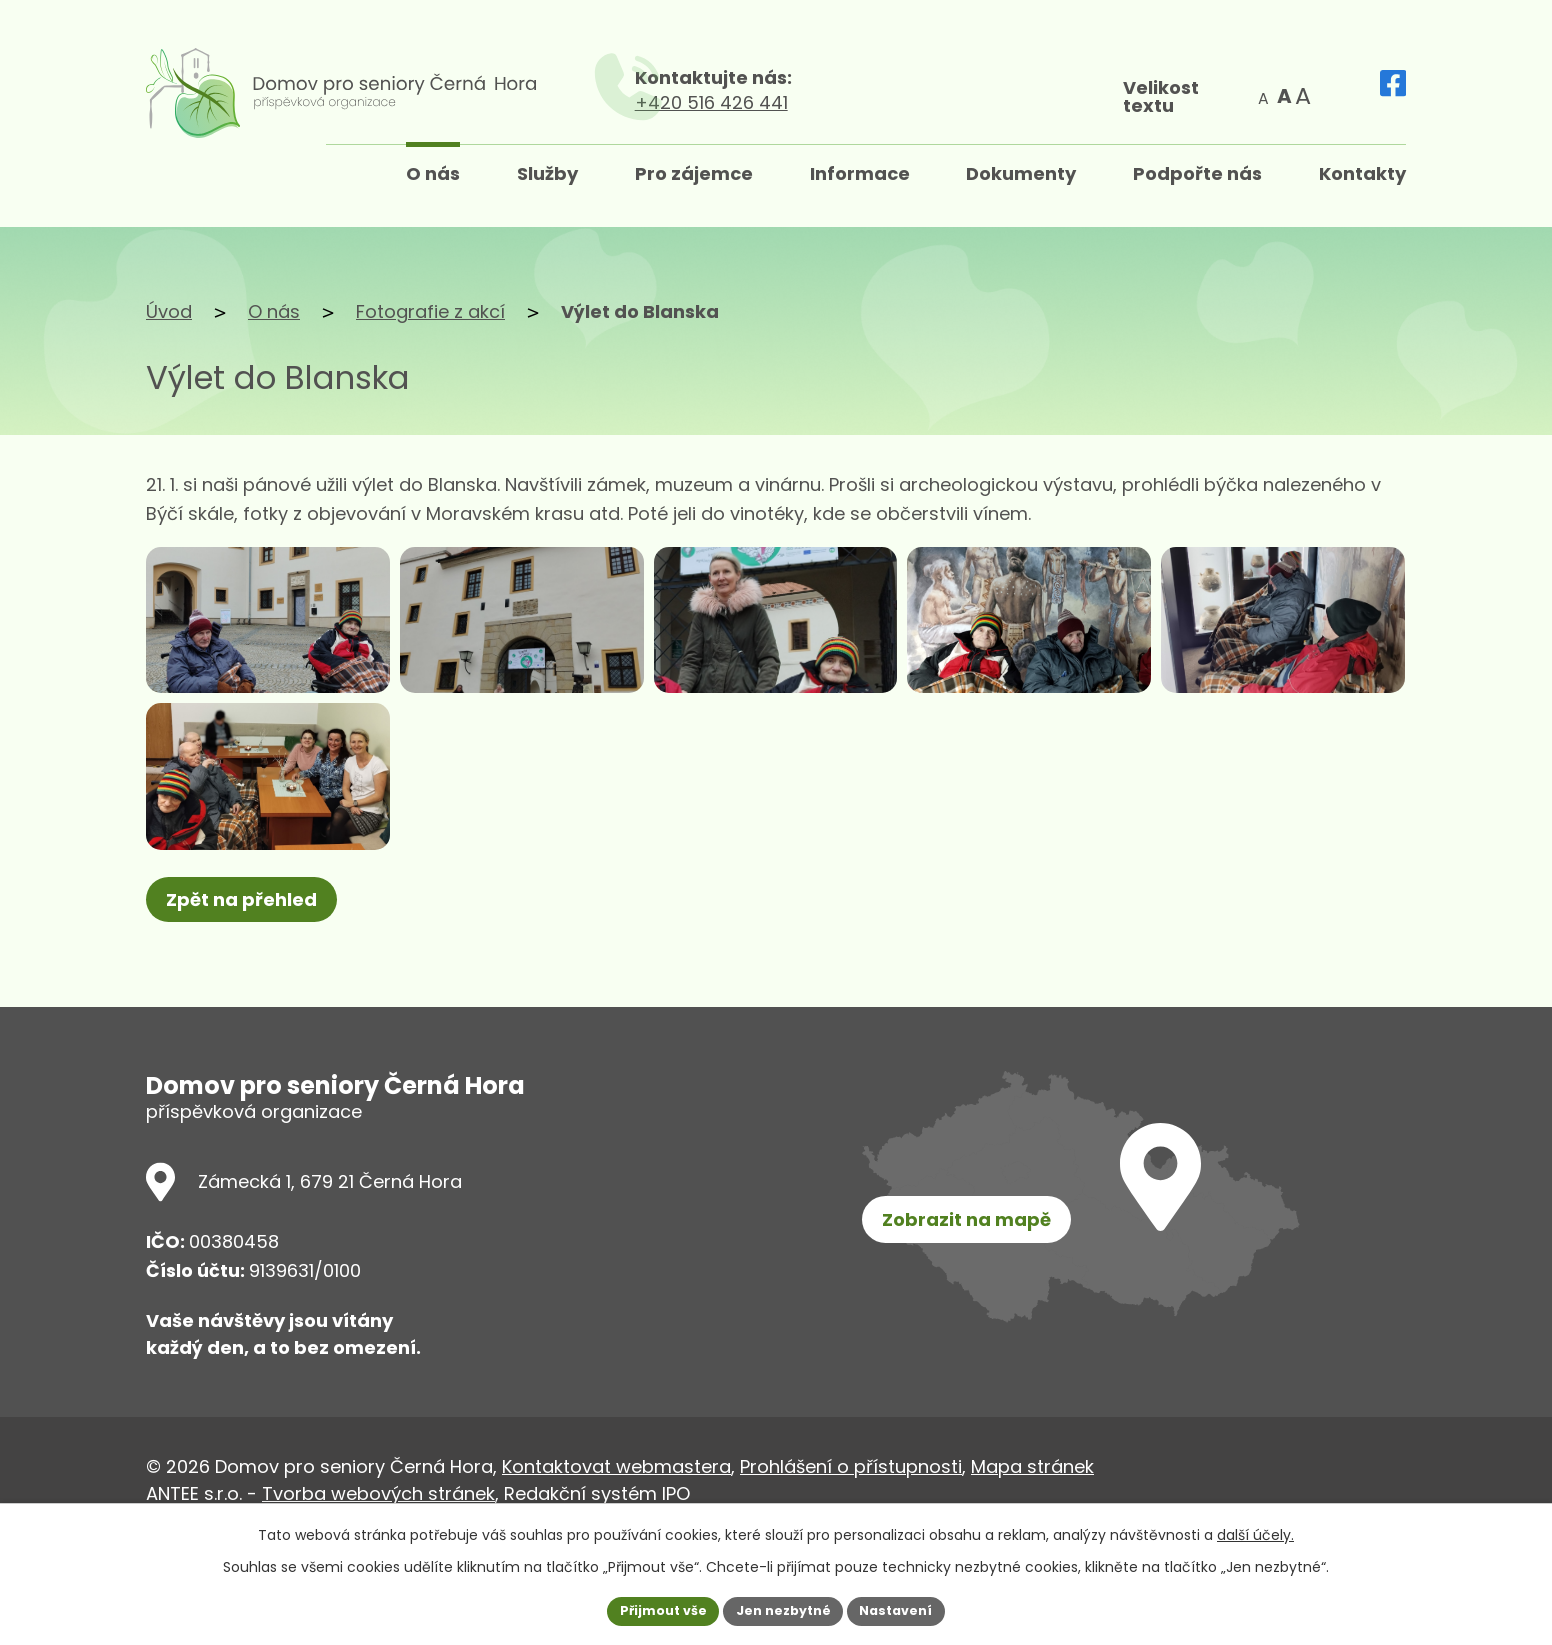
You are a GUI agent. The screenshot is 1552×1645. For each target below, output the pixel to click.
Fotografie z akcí (430, 311)
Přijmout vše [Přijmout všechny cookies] (651, 1609)
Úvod (169, 311)
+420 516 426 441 (970, 102)
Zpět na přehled (248, 1006)
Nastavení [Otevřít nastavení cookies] (908, 1609)
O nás (274, 311)
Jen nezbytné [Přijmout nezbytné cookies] (783, 1609)
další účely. (1255, 1531)
